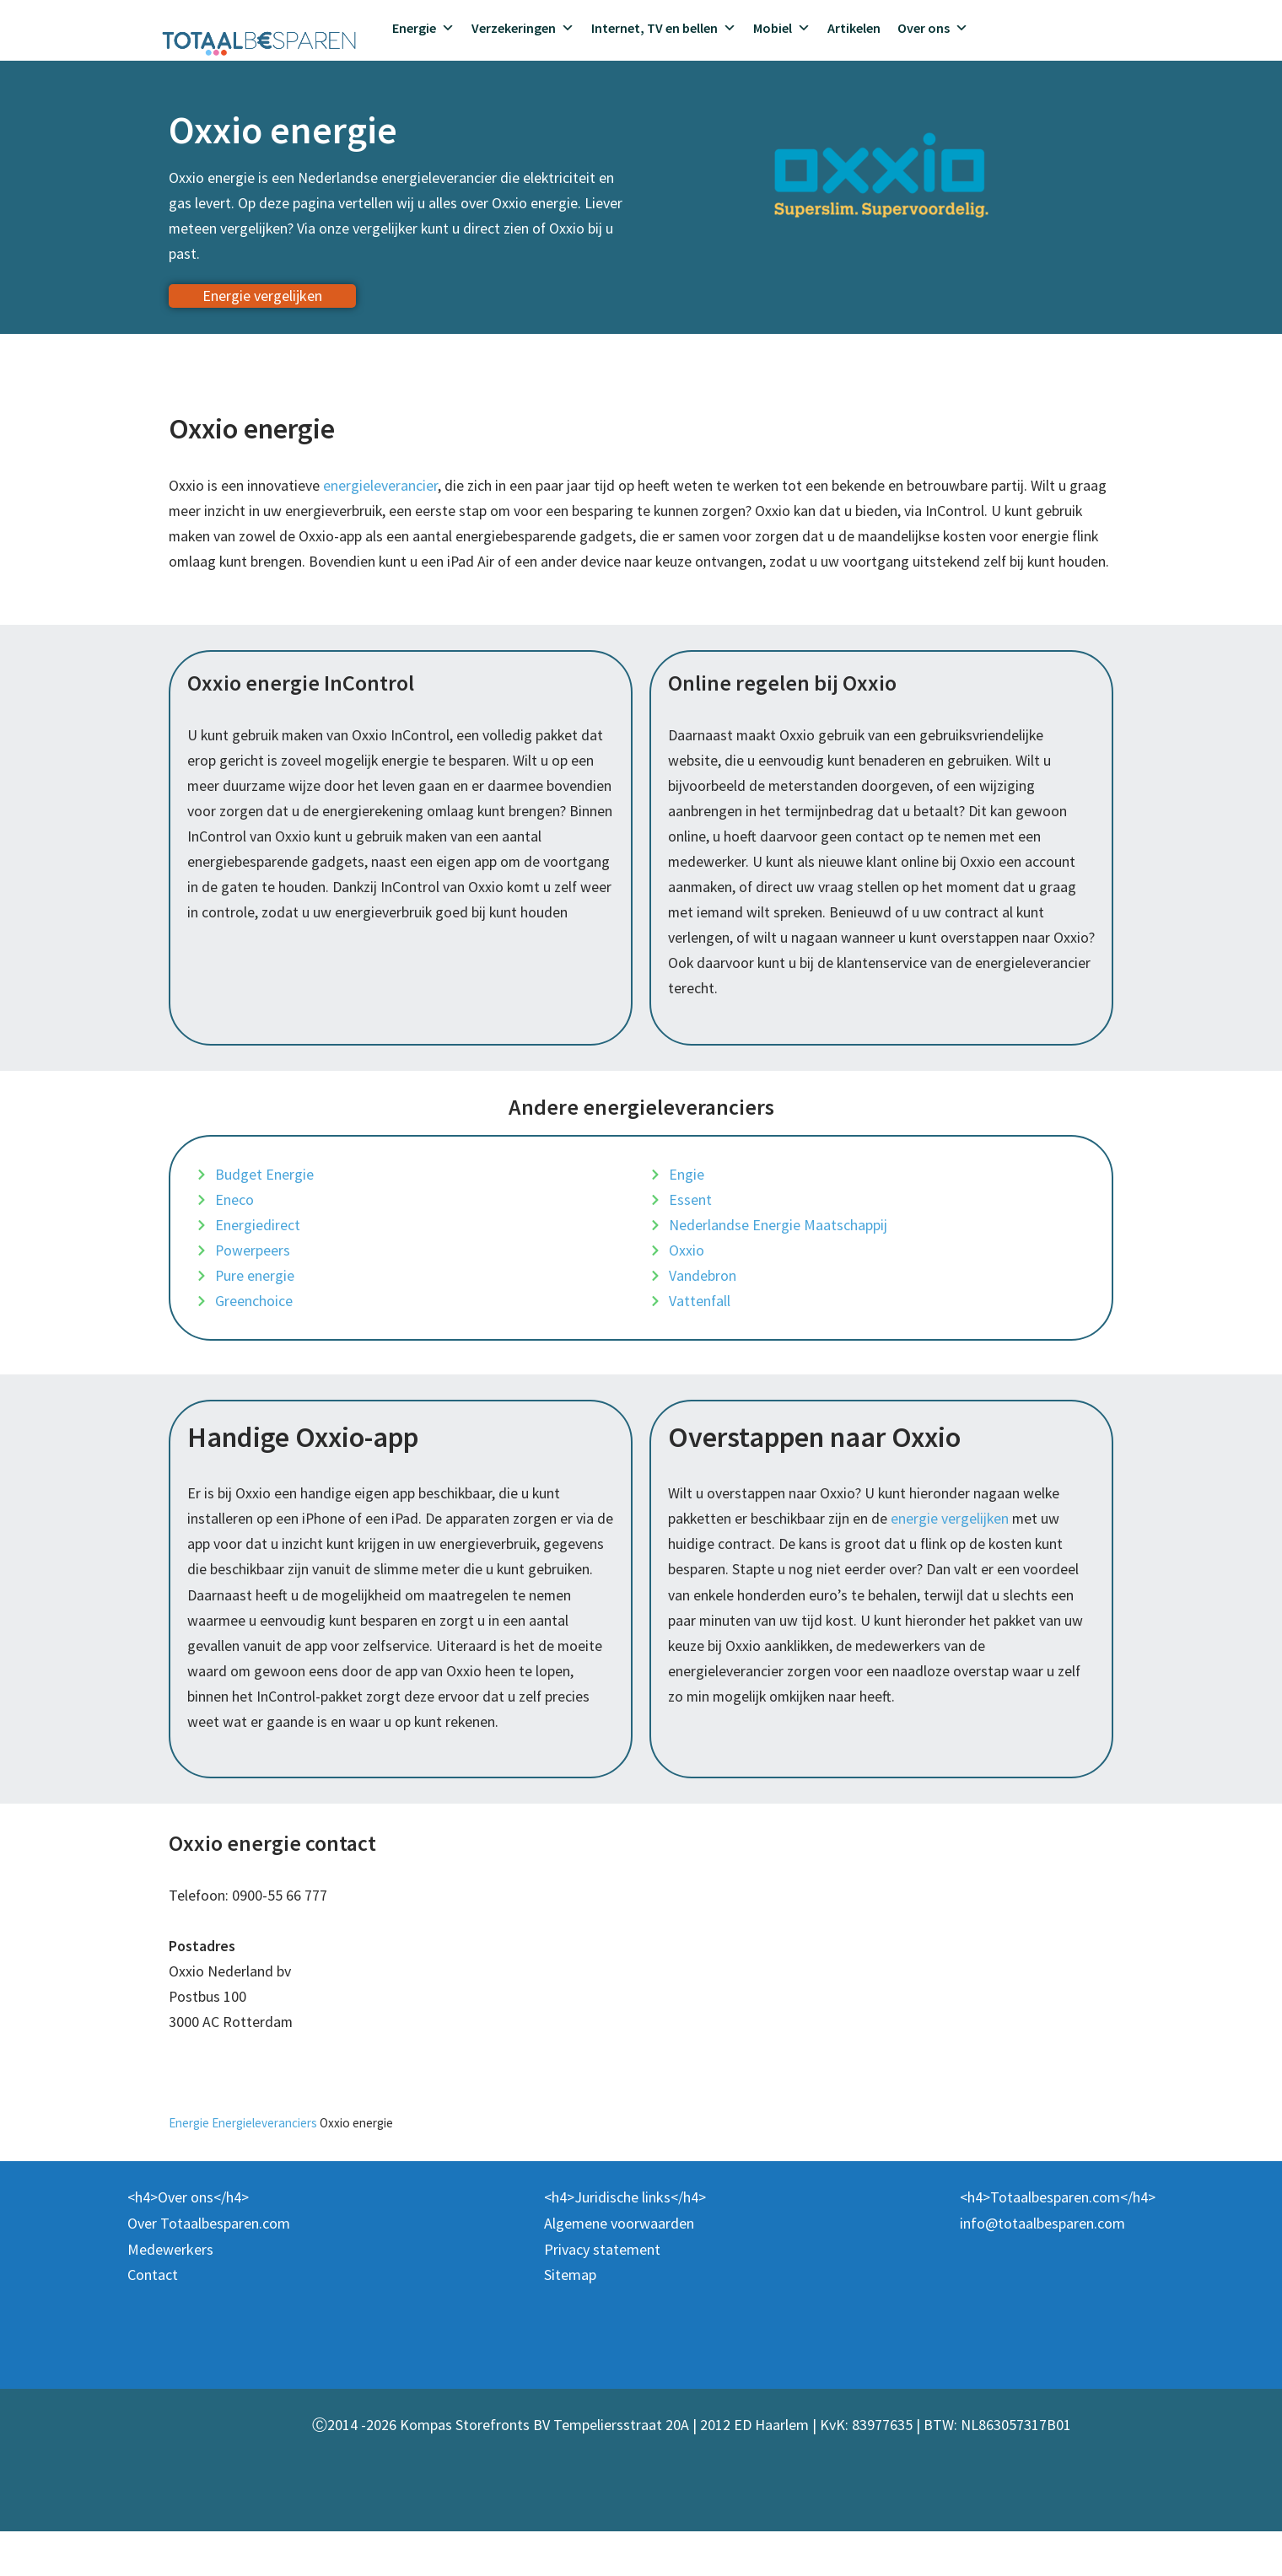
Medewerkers (170, 2293)
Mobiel (782, 28)
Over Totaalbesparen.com (208, 2268)
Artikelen (854, 27)
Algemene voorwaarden (619, 2268)
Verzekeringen (522, 28)
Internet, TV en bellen (663, 28)
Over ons (932, 28)
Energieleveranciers (266, 2167)
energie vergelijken (952, 1556)
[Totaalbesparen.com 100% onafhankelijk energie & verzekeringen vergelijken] (259, 41)
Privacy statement (602, 2293)
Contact (152, 2319)
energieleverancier (380, 487)
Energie (423, 28)
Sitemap (570, 2319)
